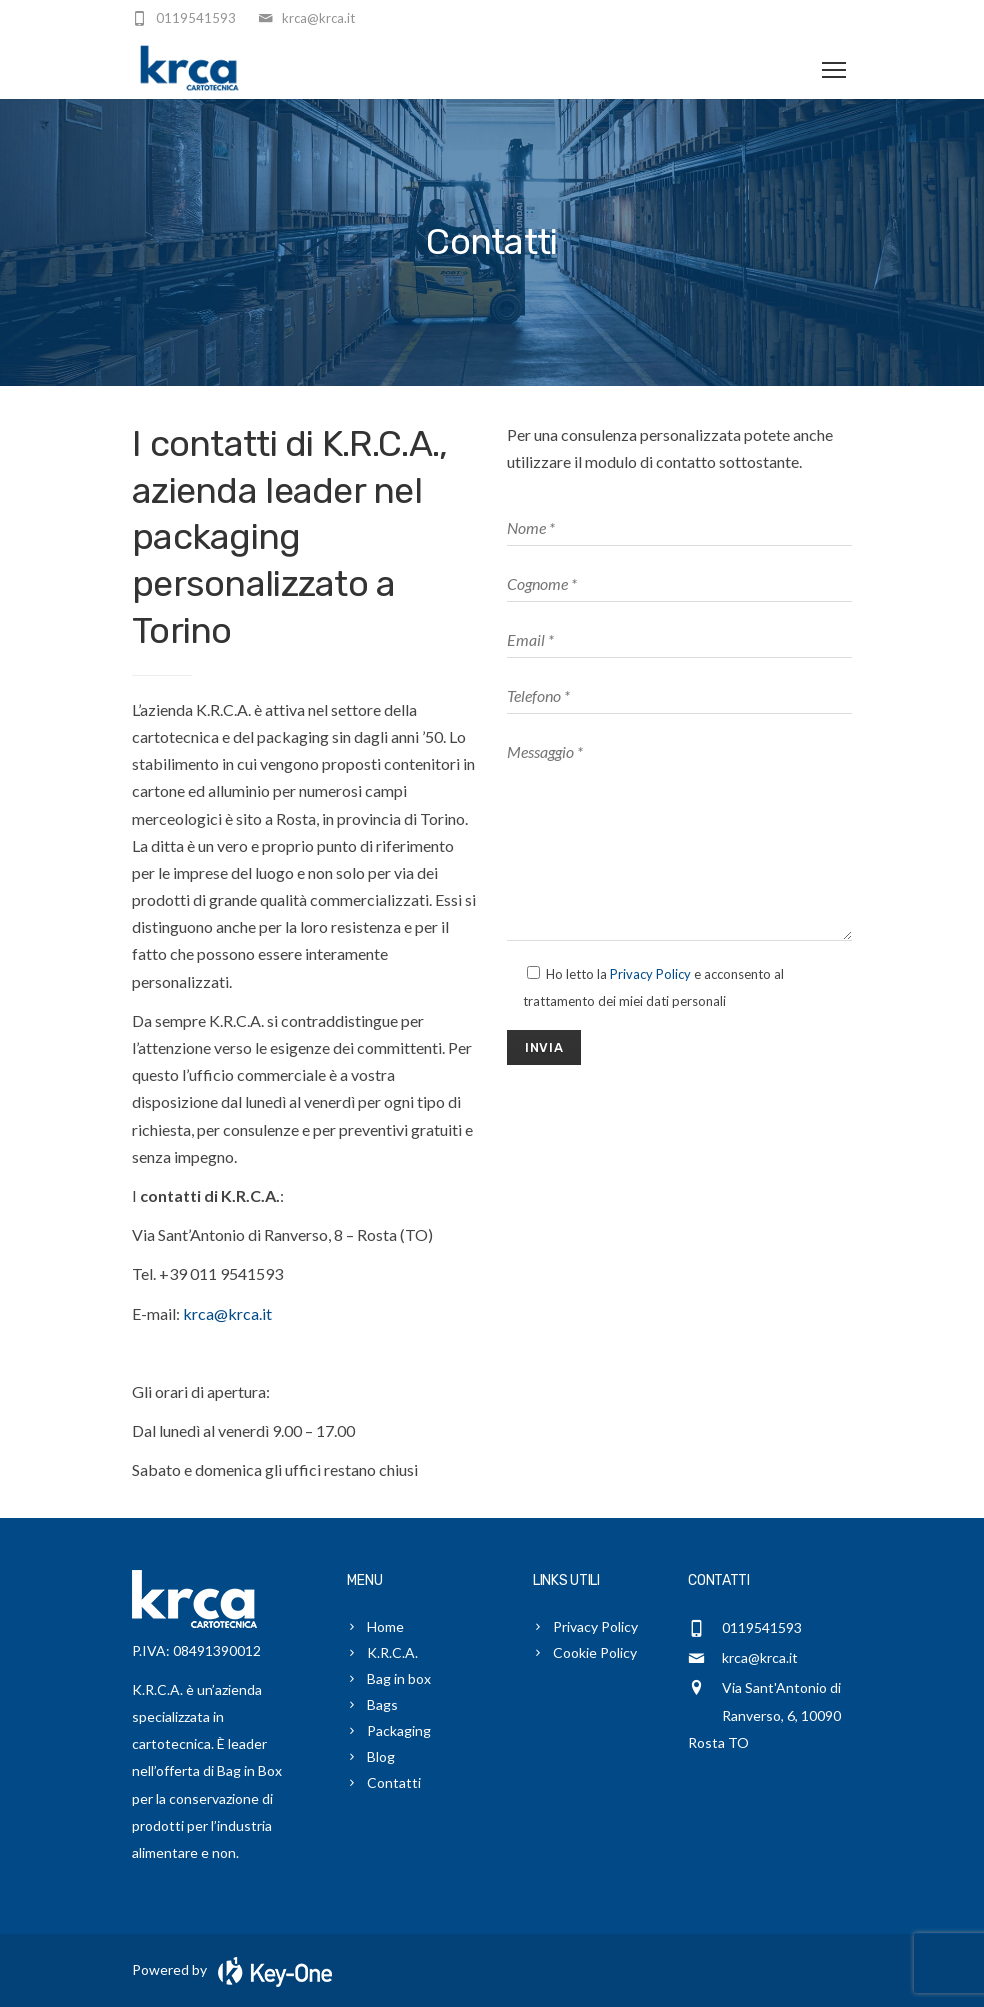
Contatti (394, 1782)
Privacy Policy (650, 974)
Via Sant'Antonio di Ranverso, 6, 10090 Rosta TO (764, 1714)
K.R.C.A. (392, 1652)
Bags (382, 1704)
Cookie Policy (595, 1652)
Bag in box (399, 1678)
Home (385, 1626)
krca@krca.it (227, 1313)
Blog (381, 1756)
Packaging (399, 1730)
